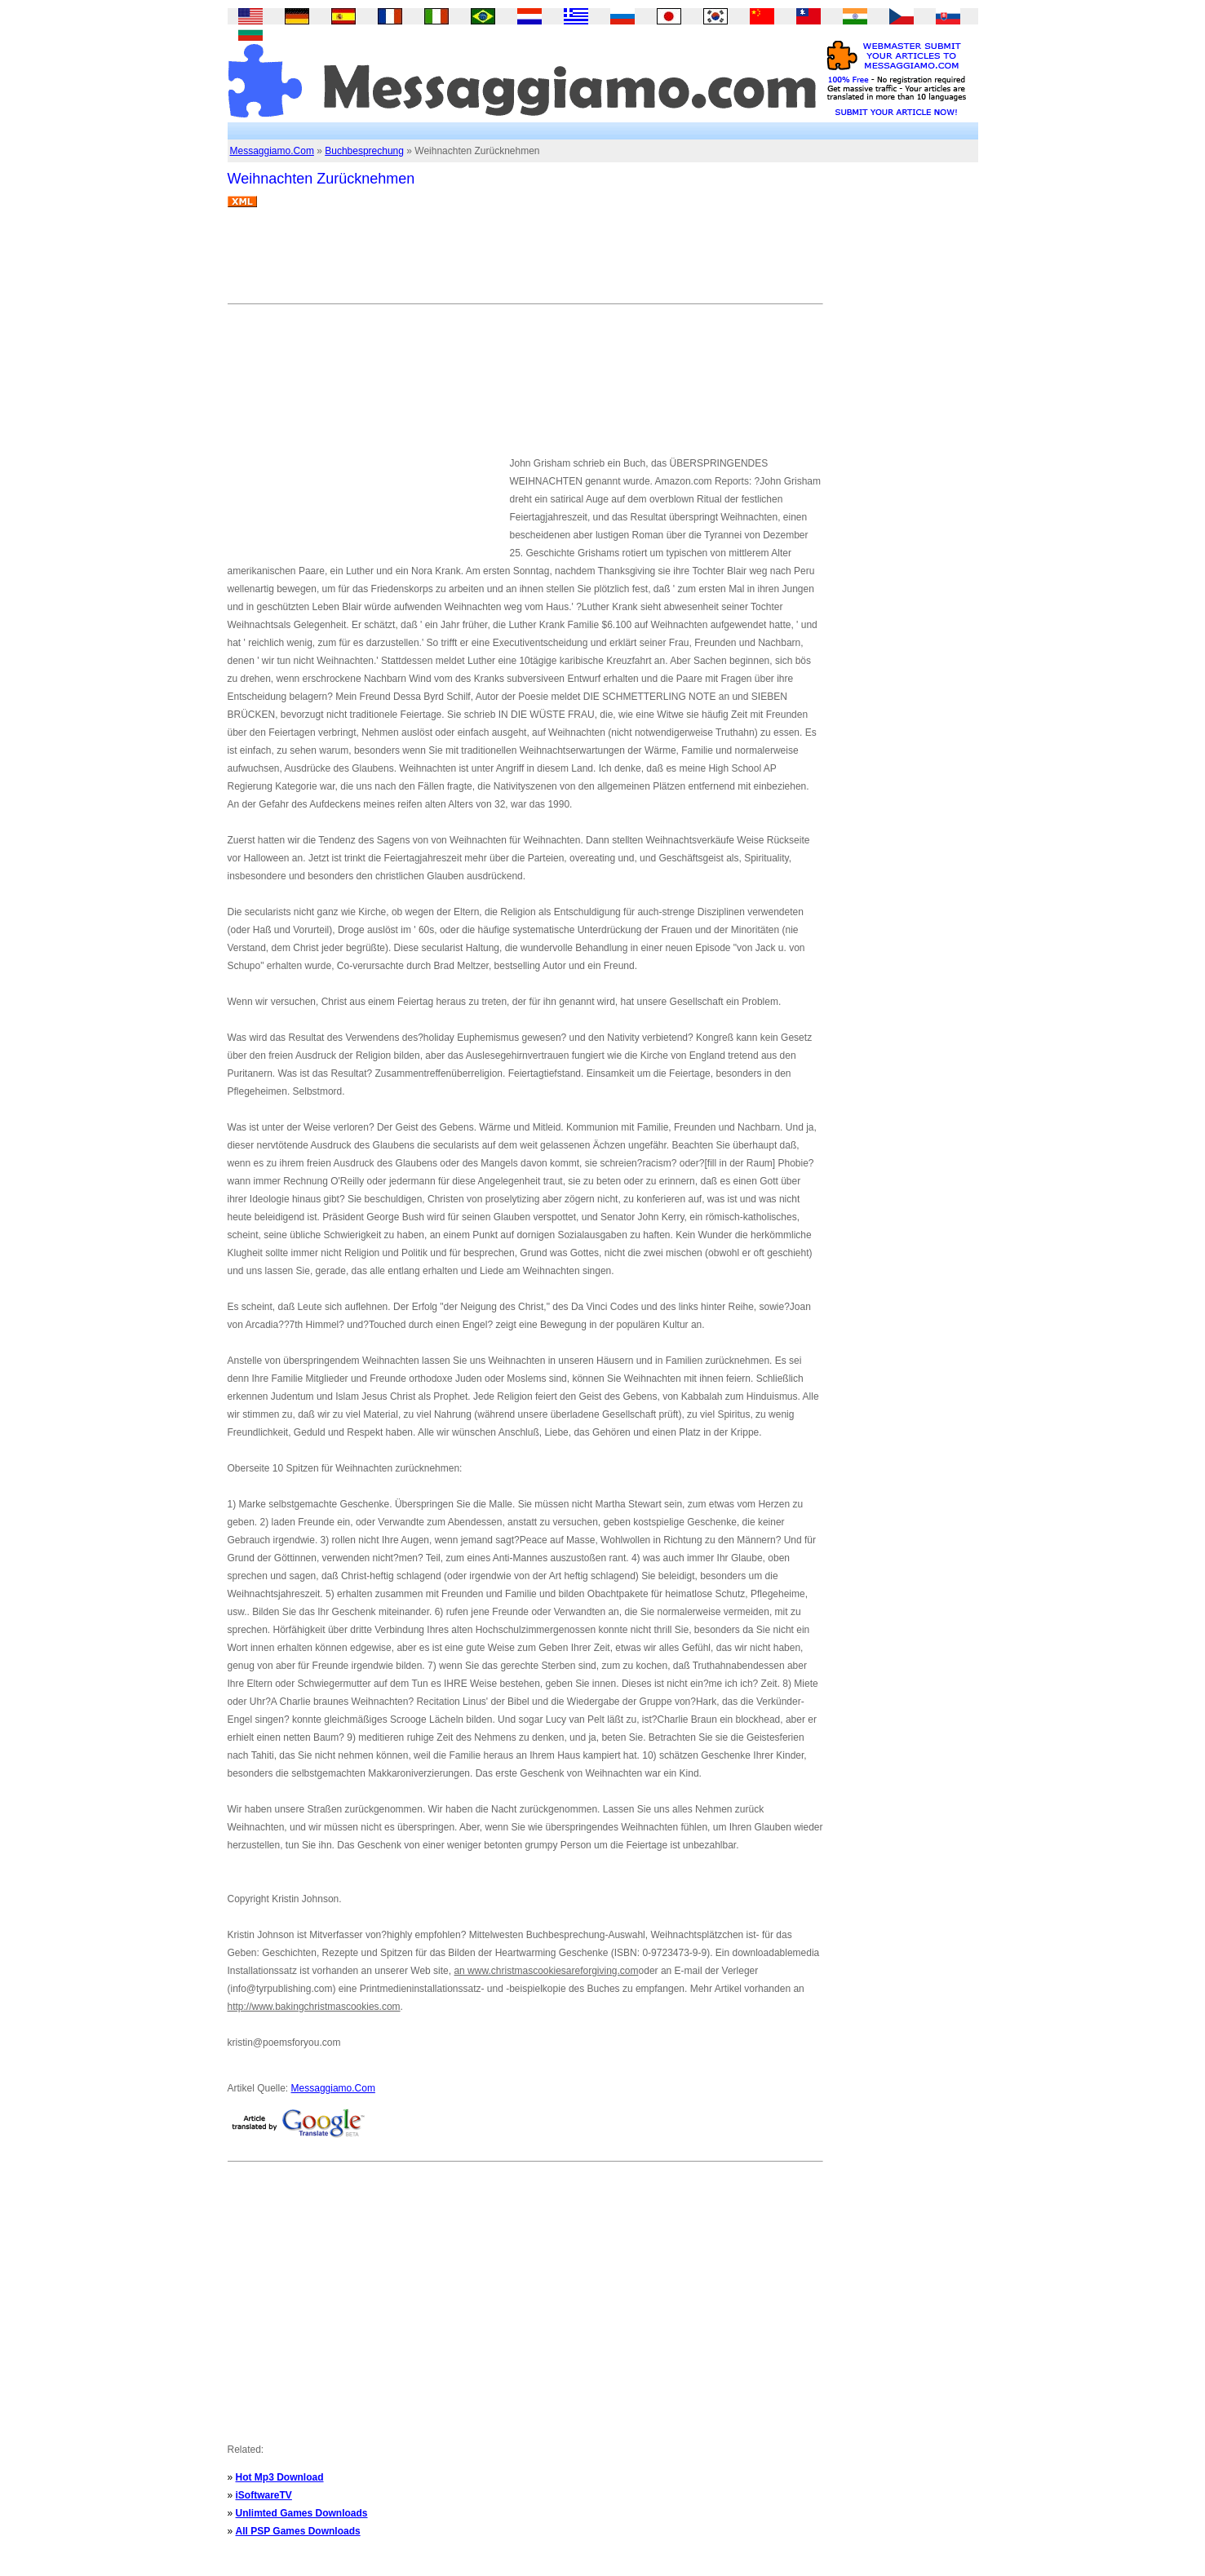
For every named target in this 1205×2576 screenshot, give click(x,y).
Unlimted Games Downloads (302, 2513)
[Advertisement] (525, 262)
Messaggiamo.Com (272, 151)
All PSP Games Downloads (298, 2531)
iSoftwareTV (264, 2495)
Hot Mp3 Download (280, 2477)
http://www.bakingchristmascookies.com (314, 2006)
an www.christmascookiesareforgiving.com (546, 1970)
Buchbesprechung (364, 151)
